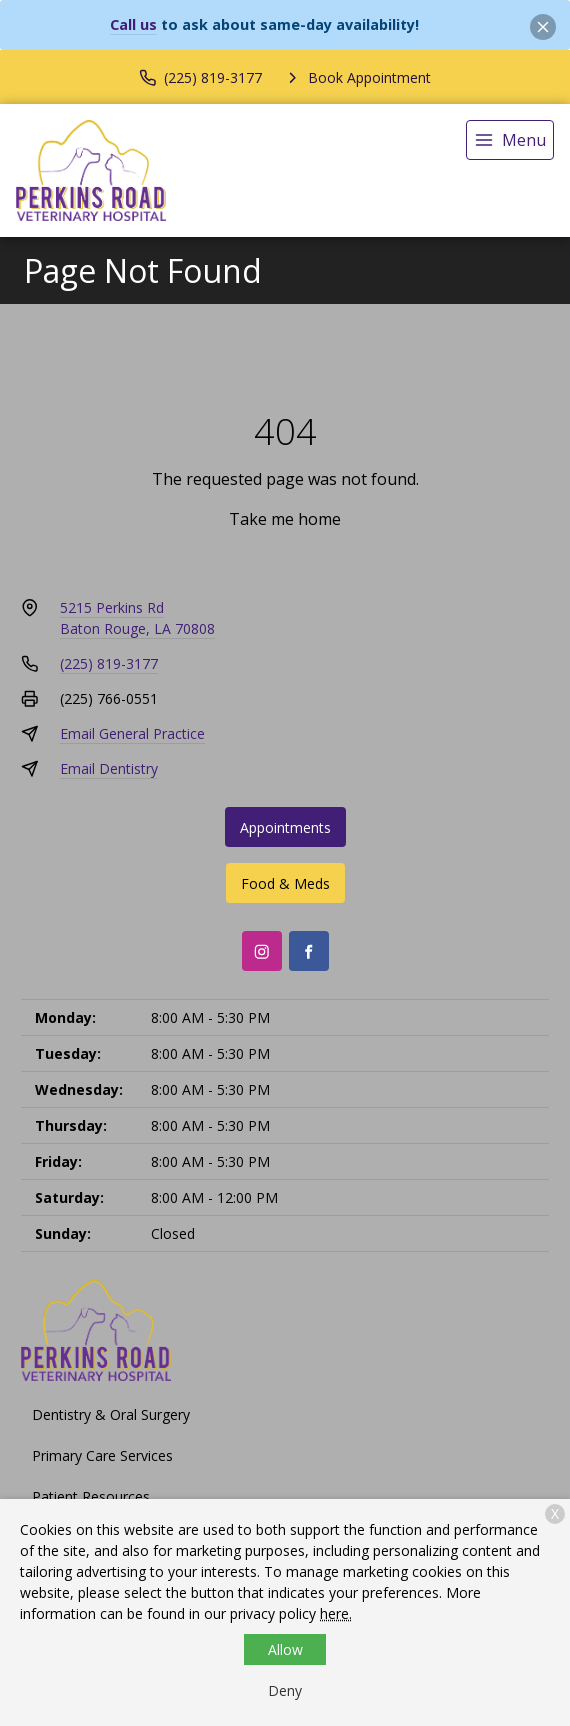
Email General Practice (132, 733)
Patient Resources (91, 1496)
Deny (285, 1690)
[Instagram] (262, 951)
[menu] (510, 140)
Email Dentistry (109, 768)
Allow (285, 1649)
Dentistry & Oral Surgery (111, 1414)
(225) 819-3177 (109, 663)
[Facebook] (309, 951)
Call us (133, 24)
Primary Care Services (102, 1455)
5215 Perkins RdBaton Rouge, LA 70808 (137, 618)
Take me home (285, 519)
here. (336, 1613)
